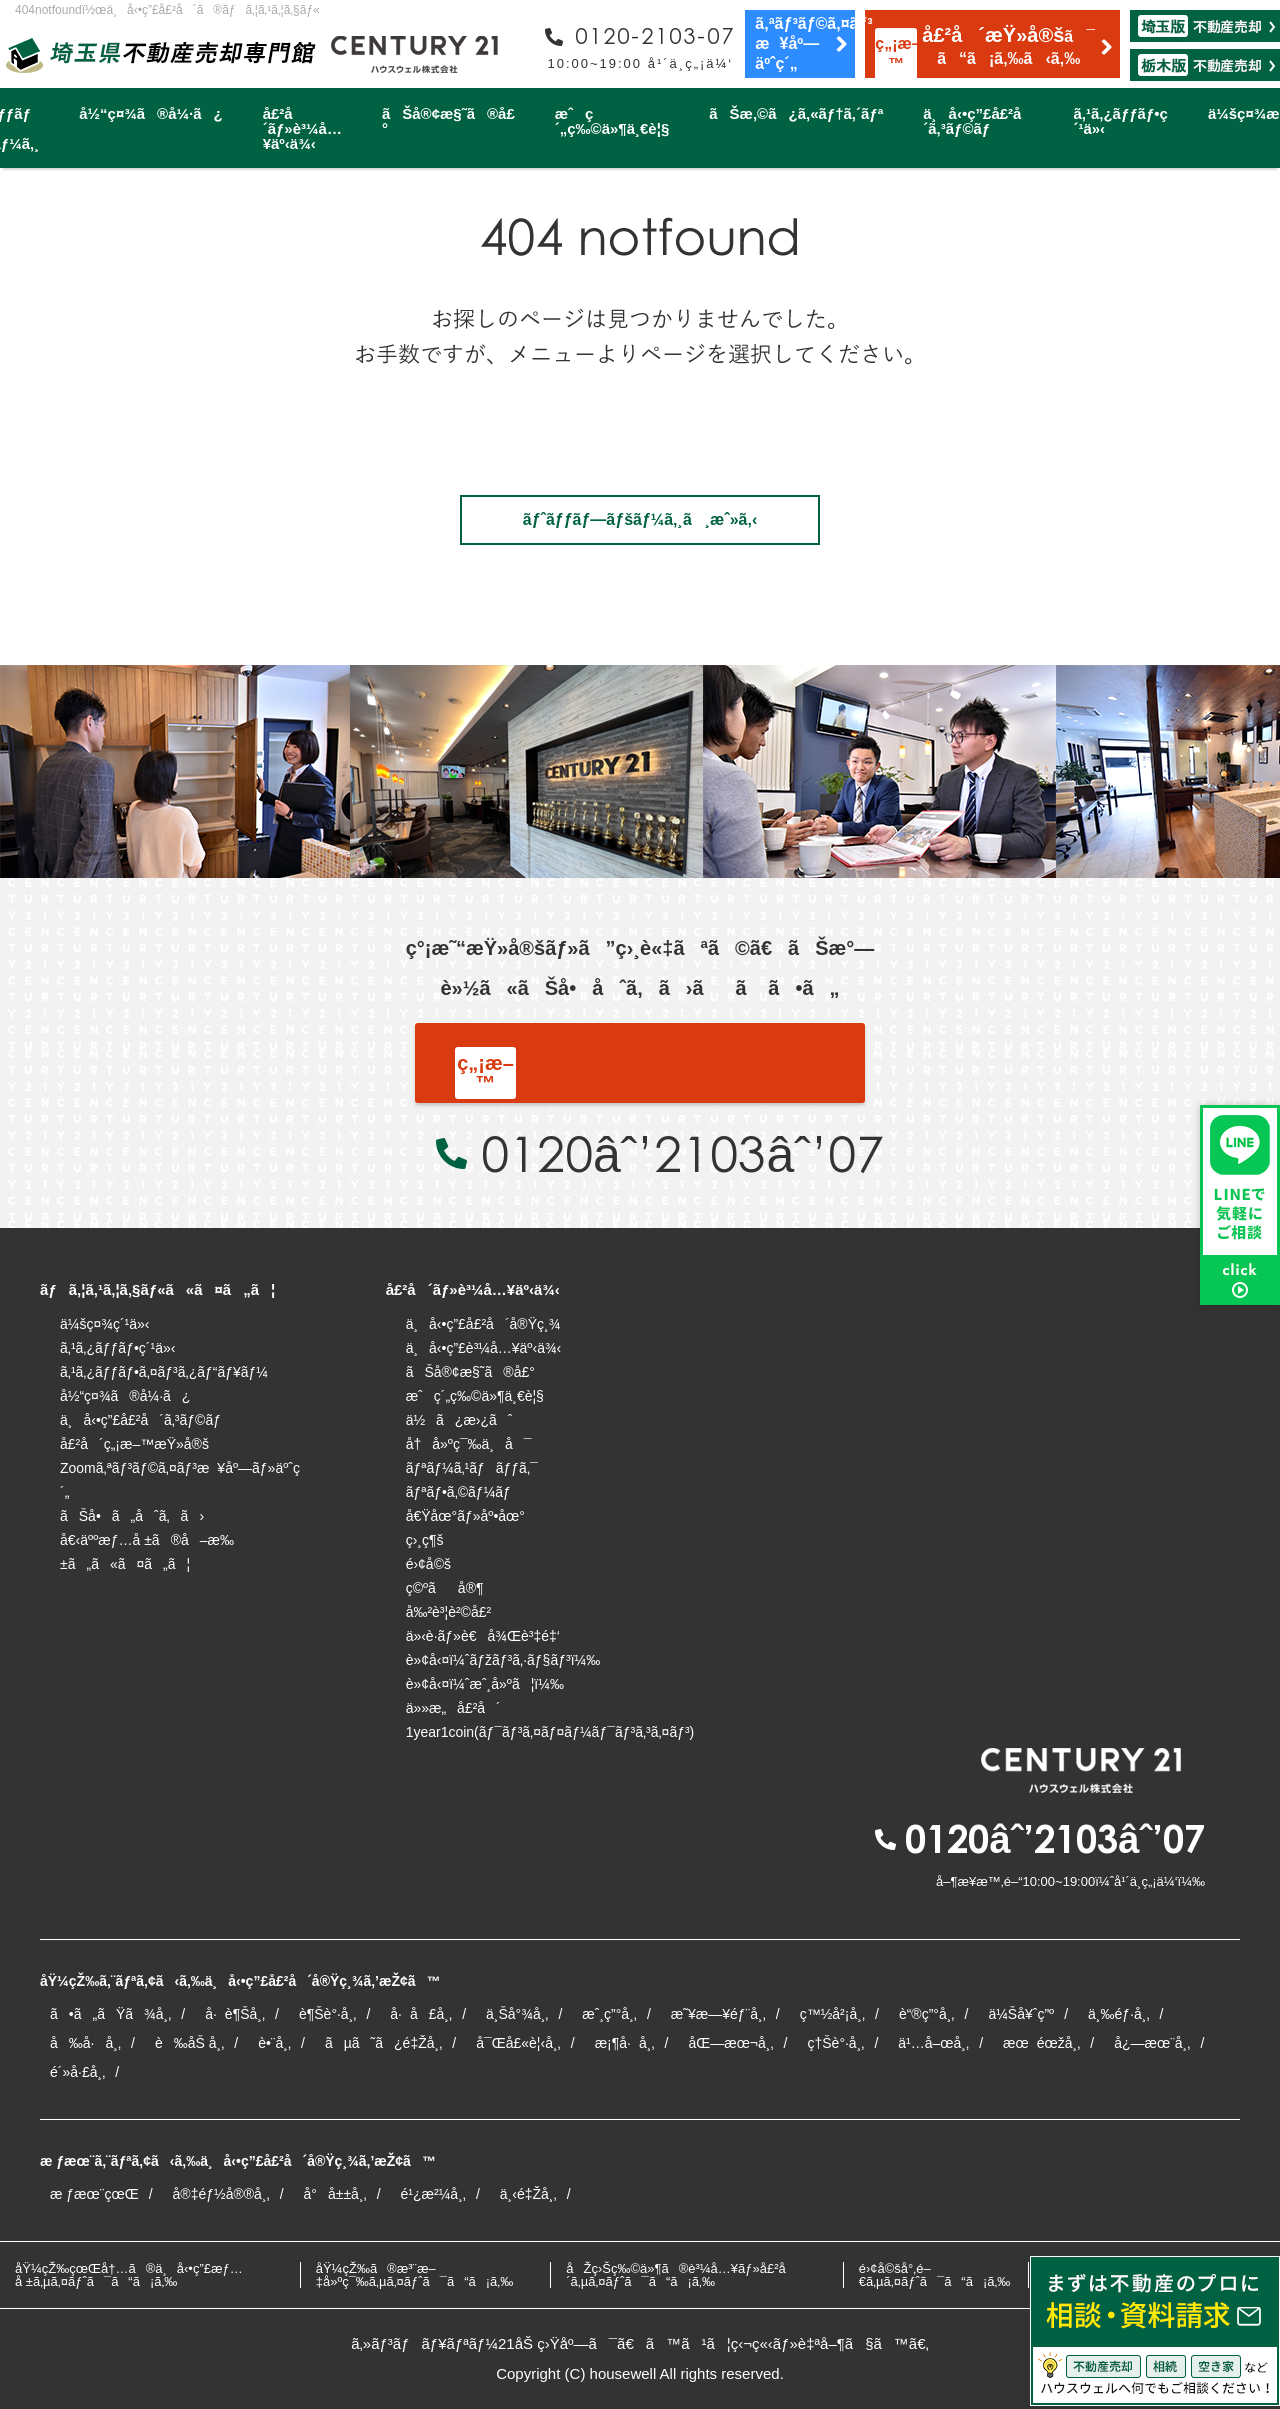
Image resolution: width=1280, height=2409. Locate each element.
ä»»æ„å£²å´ (453, 1708)
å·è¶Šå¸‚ (235, 2014)
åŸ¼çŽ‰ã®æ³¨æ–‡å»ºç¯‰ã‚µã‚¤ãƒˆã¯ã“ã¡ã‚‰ (415, 2275)
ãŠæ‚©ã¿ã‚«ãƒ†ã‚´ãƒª (796, 113)
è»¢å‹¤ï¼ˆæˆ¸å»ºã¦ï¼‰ (485, 1684)
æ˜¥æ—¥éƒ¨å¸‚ (718, 2014)
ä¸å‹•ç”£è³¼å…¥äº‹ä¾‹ (484, 1348)
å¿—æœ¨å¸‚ (1152, 2043)
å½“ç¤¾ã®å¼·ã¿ (150, 113)
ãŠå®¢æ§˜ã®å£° (448, 121)
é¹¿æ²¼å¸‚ (433, 2194)
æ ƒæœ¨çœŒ (94, 2194)
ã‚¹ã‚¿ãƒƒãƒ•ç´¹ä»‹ (1120, 121)
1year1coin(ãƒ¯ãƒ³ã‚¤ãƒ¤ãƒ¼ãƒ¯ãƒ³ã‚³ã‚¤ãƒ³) (550, 1732)
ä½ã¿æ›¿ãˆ (459, 1420)
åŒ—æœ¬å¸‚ (730, 2043)
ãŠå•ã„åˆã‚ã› (132, 1516)
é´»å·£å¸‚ (77, 2072)
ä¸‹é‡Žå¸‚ (528, 2194)
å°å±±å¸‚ (335, 2194)
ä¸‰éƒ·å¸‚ (1118, 2014)
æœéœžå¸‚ (1041, 2043)
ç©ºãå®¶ (445, 1588)
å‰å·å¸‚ (85, 2043)
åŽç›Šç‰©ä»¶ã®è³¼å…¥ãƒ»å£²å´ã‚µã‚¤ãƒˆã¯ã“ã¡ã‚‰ (681, 2275)
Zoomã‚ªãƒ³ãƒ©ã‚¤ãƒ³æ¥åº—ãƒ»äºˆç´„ (180, 1480)
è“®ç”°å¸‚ (927, 2014)
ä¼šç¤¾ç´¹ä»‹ (104, 1324)
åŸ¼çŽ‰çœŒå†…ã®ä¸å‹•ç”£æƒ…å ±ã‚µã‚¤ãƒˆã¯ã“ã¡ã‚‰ (129, 2275)
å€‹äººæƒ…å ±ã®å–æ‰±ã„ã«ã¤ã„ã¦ (147, 1552)
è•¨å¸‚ (274, 2043)
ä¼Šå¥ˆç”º (1021, 2014)
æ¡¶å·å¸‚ (625, 2043)
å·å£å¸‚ (421, 2014)
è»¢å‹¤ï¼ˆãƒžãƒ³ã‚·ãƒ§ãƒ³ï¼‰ (503, 1660)
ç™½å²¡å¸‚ (832, 2014)
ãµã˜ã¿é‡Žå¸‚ (383, 2043)
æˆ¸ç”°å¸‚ (609, 2014)
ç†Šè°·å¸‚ (835, 2043)
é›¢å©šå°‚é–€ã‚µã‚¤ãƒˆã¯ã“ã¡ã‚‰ (935, 2275)
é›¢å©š (428, 1564)
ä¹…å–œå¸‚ (933, 2043)
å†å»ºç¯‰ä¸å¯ (469, 1444)
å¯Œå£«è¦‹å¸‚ (518, 2043)
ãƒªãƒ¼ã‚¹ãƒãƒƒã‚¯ (472, 1468)
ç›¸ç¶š (425, 1540)
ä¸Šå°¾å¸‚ (517, 2014)
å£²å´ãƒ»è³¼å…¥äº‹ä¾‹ (302, 128)
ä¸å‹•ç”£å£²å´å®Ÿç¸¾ (483, 1324)
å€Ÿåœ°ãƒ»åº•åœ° (465, 1516)
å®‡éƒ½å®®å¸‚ (221, 2194)
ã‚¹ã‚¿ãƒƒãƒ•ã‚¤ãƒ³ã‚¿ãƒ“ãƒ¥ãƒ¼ (164, 1372)
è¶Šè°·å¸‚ (327, 2014)
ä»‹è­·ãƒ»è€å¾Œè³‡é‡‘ (483, 1636)
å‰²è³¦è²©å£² (449, 1612)
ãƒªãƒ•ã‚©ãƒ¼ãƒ (460, 1492)
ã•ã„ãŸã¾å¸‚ (110, 2014)
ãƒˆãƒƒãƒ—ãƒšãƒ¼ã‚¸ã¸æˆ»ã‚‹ (640, 519)
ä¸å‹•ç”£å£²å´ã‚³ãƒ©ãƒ (978, 121)
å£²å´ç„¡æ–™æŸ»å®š (134, 1444)
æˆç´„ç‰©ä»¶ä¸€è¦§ (612, 121)
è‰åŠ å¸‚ (189, 2043)
